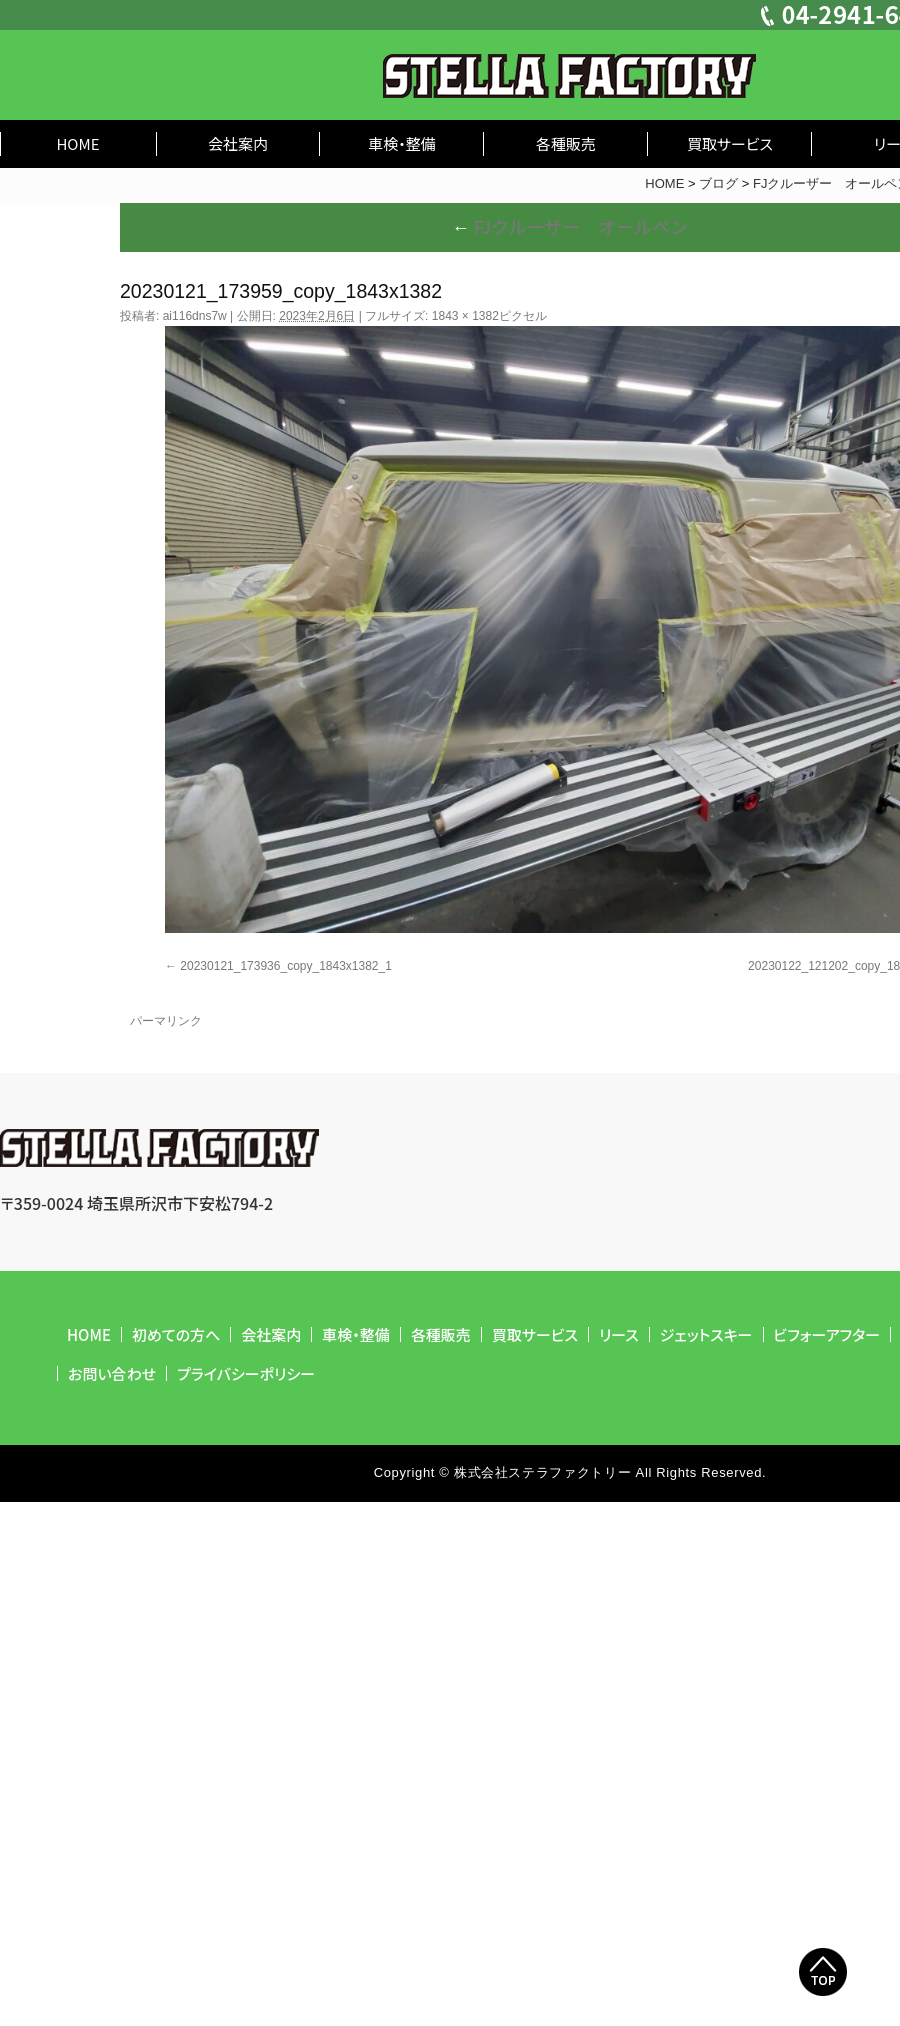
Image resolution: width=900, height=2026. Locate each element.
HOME (77, 143)
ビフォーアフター (827, 1334)
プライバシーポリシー (246, 1373)
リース (619, 1334)
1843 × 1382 (465, 316)
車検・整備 (402, 143)
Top (823, 1972)
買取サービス (730, 143)
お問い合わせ (112, 1373)
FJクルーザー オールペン (570, 226)
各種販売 (566, 143)
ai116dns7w (195, 316)
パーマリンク (166, 1021)
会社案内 (238, 143)
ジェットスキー (706, 1334)
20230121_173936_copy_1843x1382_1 (286, 966)
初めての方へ (176, 1334)
